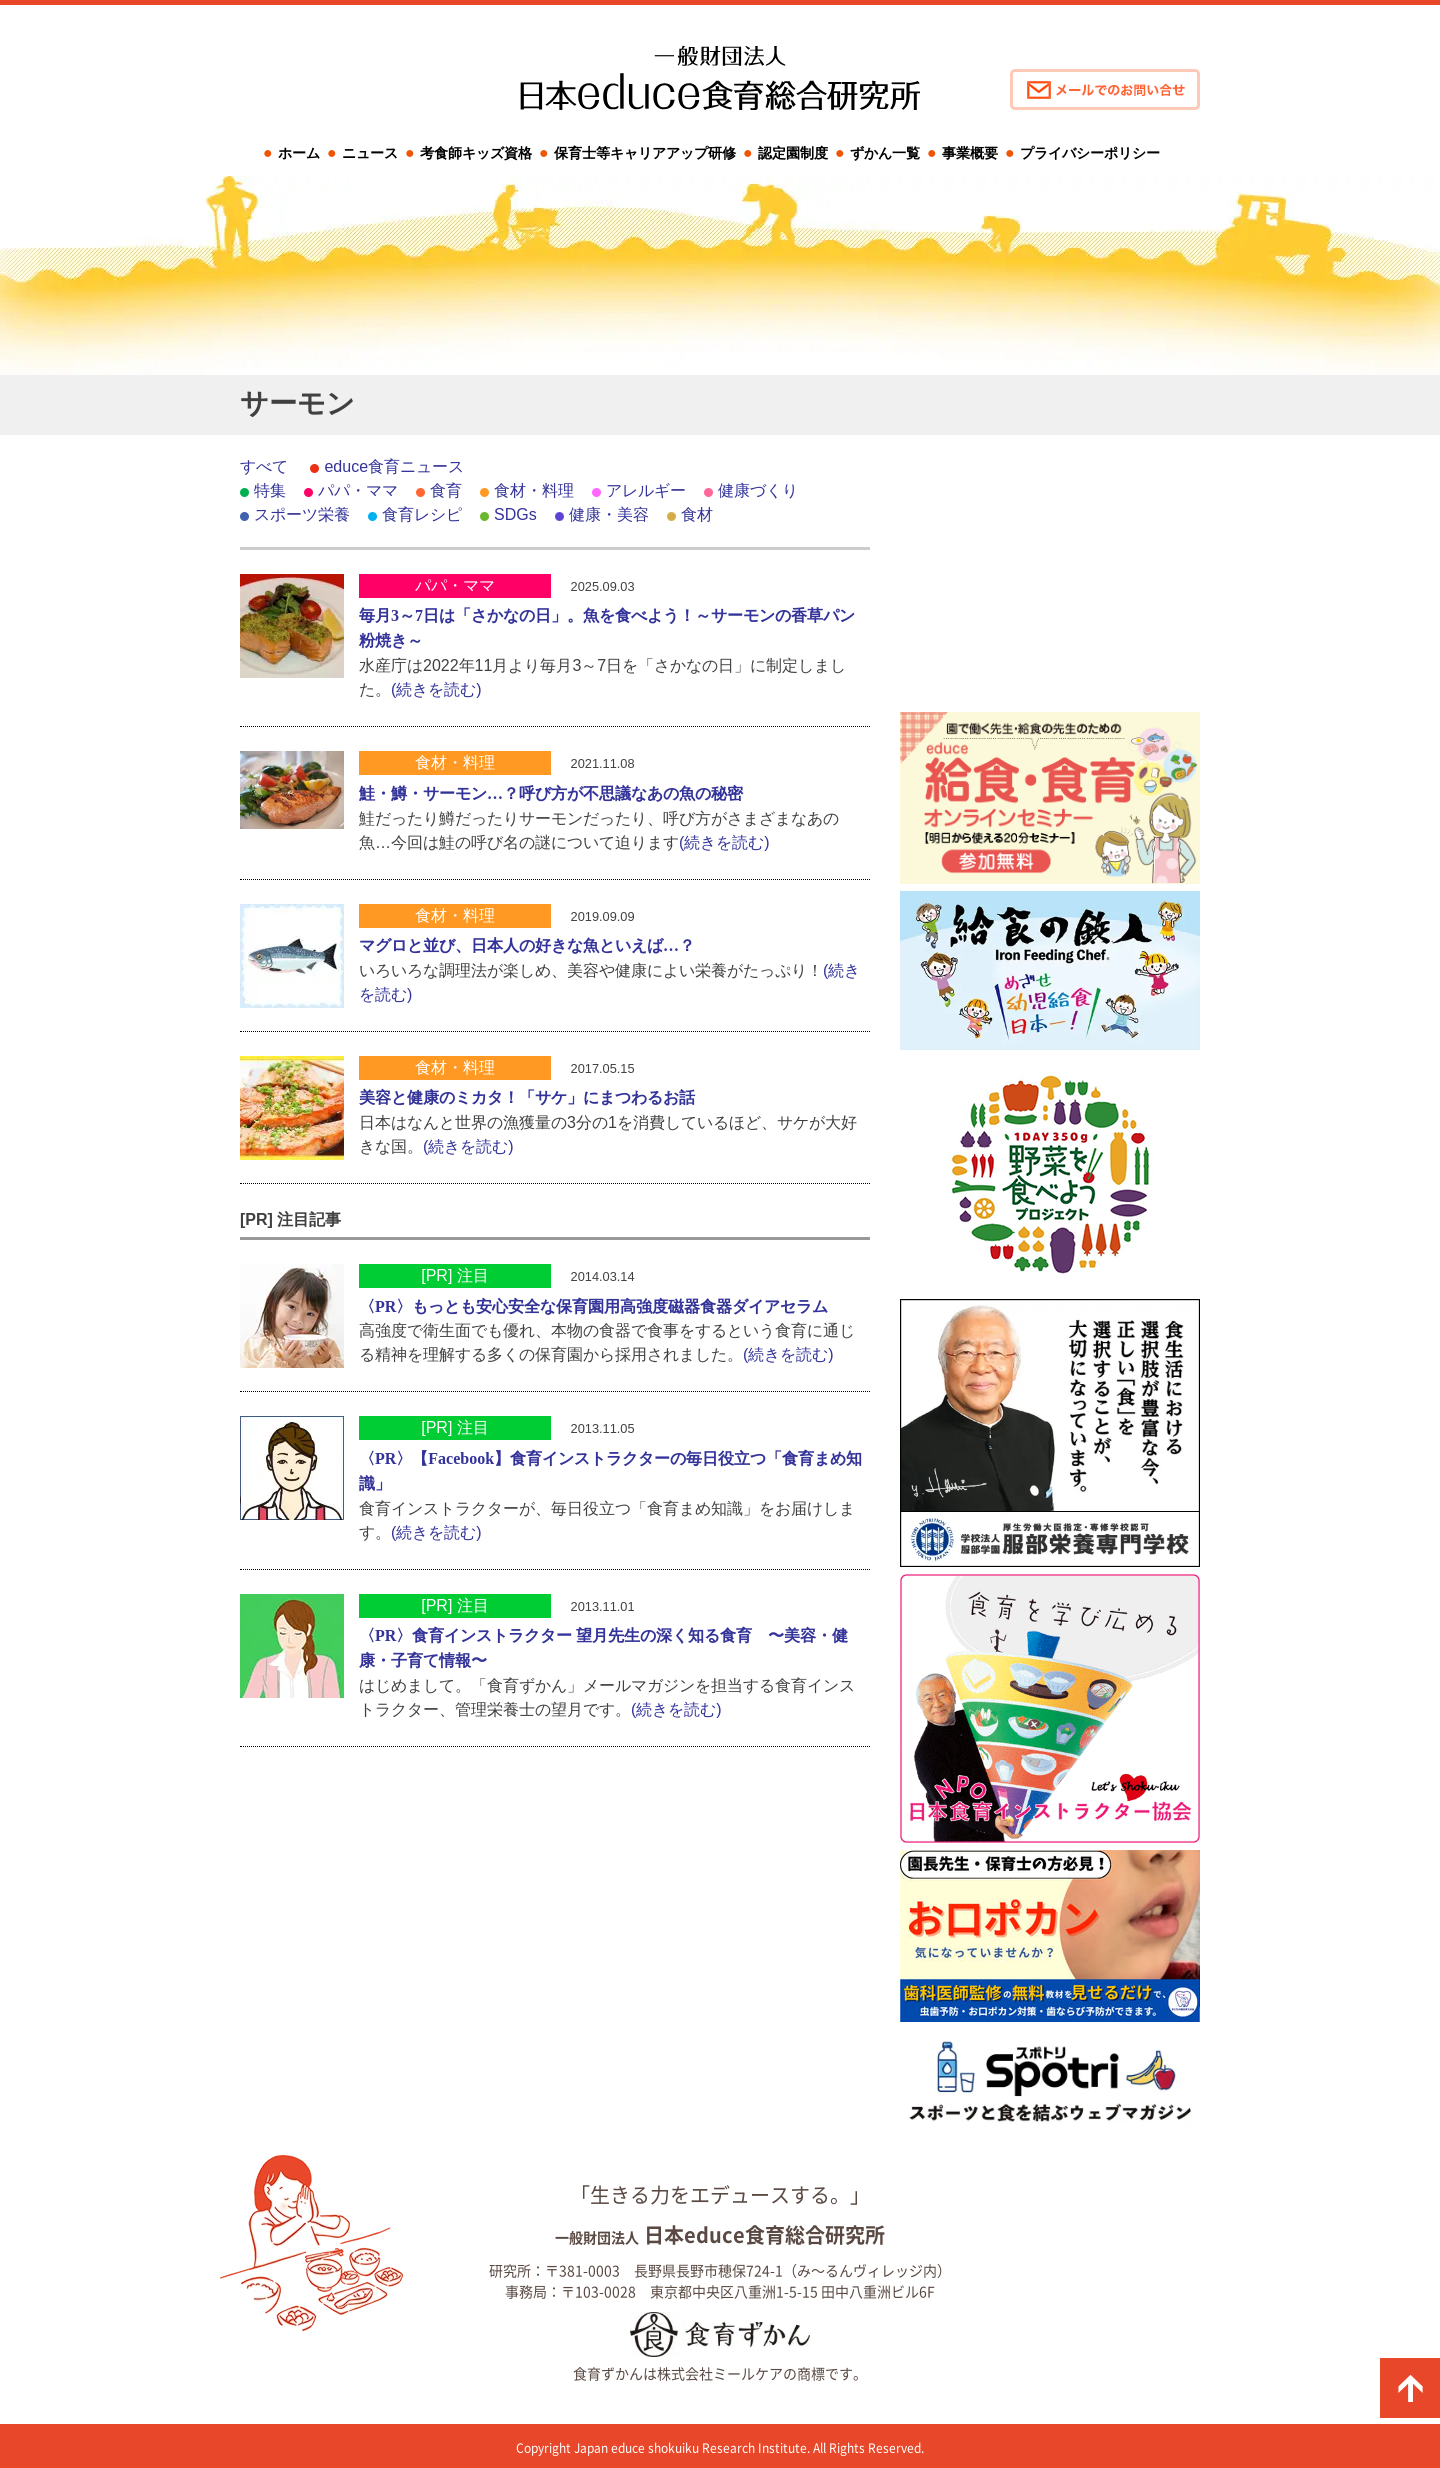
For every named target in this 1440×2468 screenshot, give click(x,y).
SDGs (515, 514)
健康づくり (758, 490)
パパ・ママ (358, 490)
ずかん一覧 (885, 153)
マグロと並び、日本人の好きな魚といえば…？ (527, 945)
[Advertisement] (1050, 580)
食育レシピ (422, 514)
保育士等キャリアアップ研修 (645, 153)
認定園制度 (793, 153)
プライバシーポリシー (1090, 153)
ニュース (370, 153)
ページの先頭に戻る (1410, 2388)
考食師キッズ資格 (476, 153)
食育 (446, 490)
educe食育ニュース (394, 466)
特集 (270, 490)
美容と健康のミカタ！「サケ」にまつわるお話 (527, 1097)
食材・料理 (534, 490)
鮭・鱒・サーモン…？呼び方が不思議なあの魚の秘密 (551, 793)
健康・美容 (609, 514)
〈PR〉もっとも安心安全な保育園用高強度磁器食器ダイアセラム (593, 1306)
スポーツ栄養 (302, 514)
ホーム (299, 153)
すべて (264, 466)
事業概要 (970, 153)
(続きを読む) (436, 689)
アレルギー (646, 490)
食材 (697, 514)
